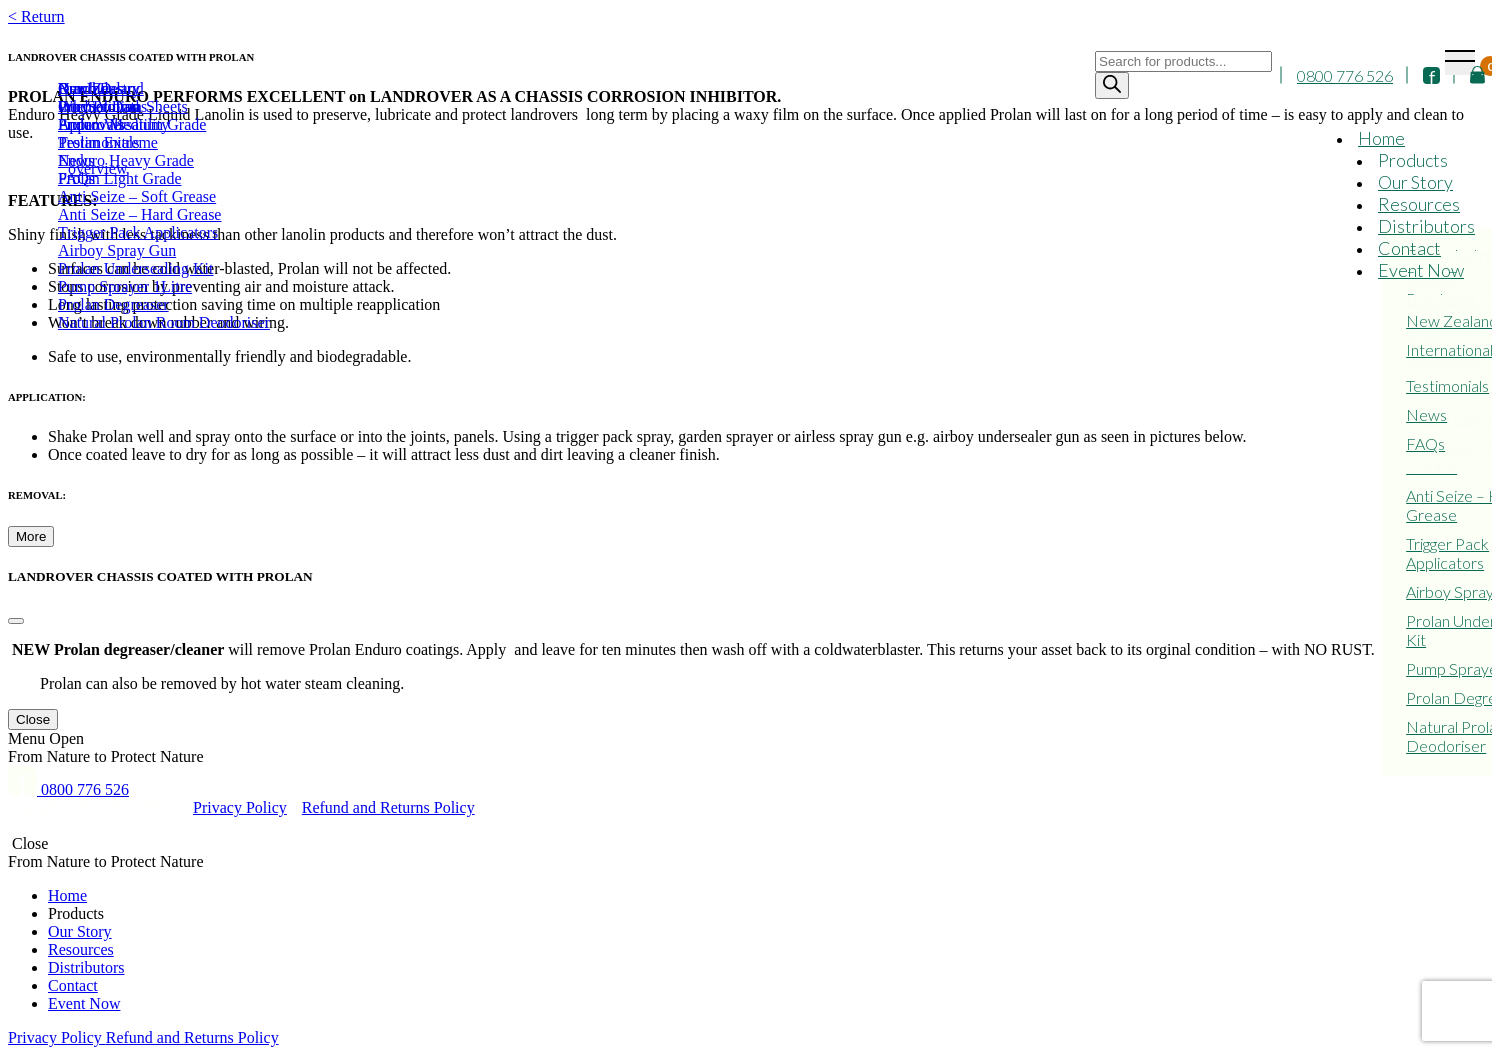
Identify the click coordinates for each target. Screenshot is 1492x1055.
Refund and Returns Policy (388, 807)
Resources (1419, 204)
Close (33, 719)
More (31, 536)
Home (1381, 138)
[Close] (16, 621)
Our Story (1415, 182)
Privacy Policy (240, 807)
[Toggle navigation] (1460, 62)
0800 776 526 (1345, 75)
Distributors (1426, 226)
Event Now (1421, 270)
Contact (1409, 248)
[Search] (1112, 85)
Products (1413, 160)
